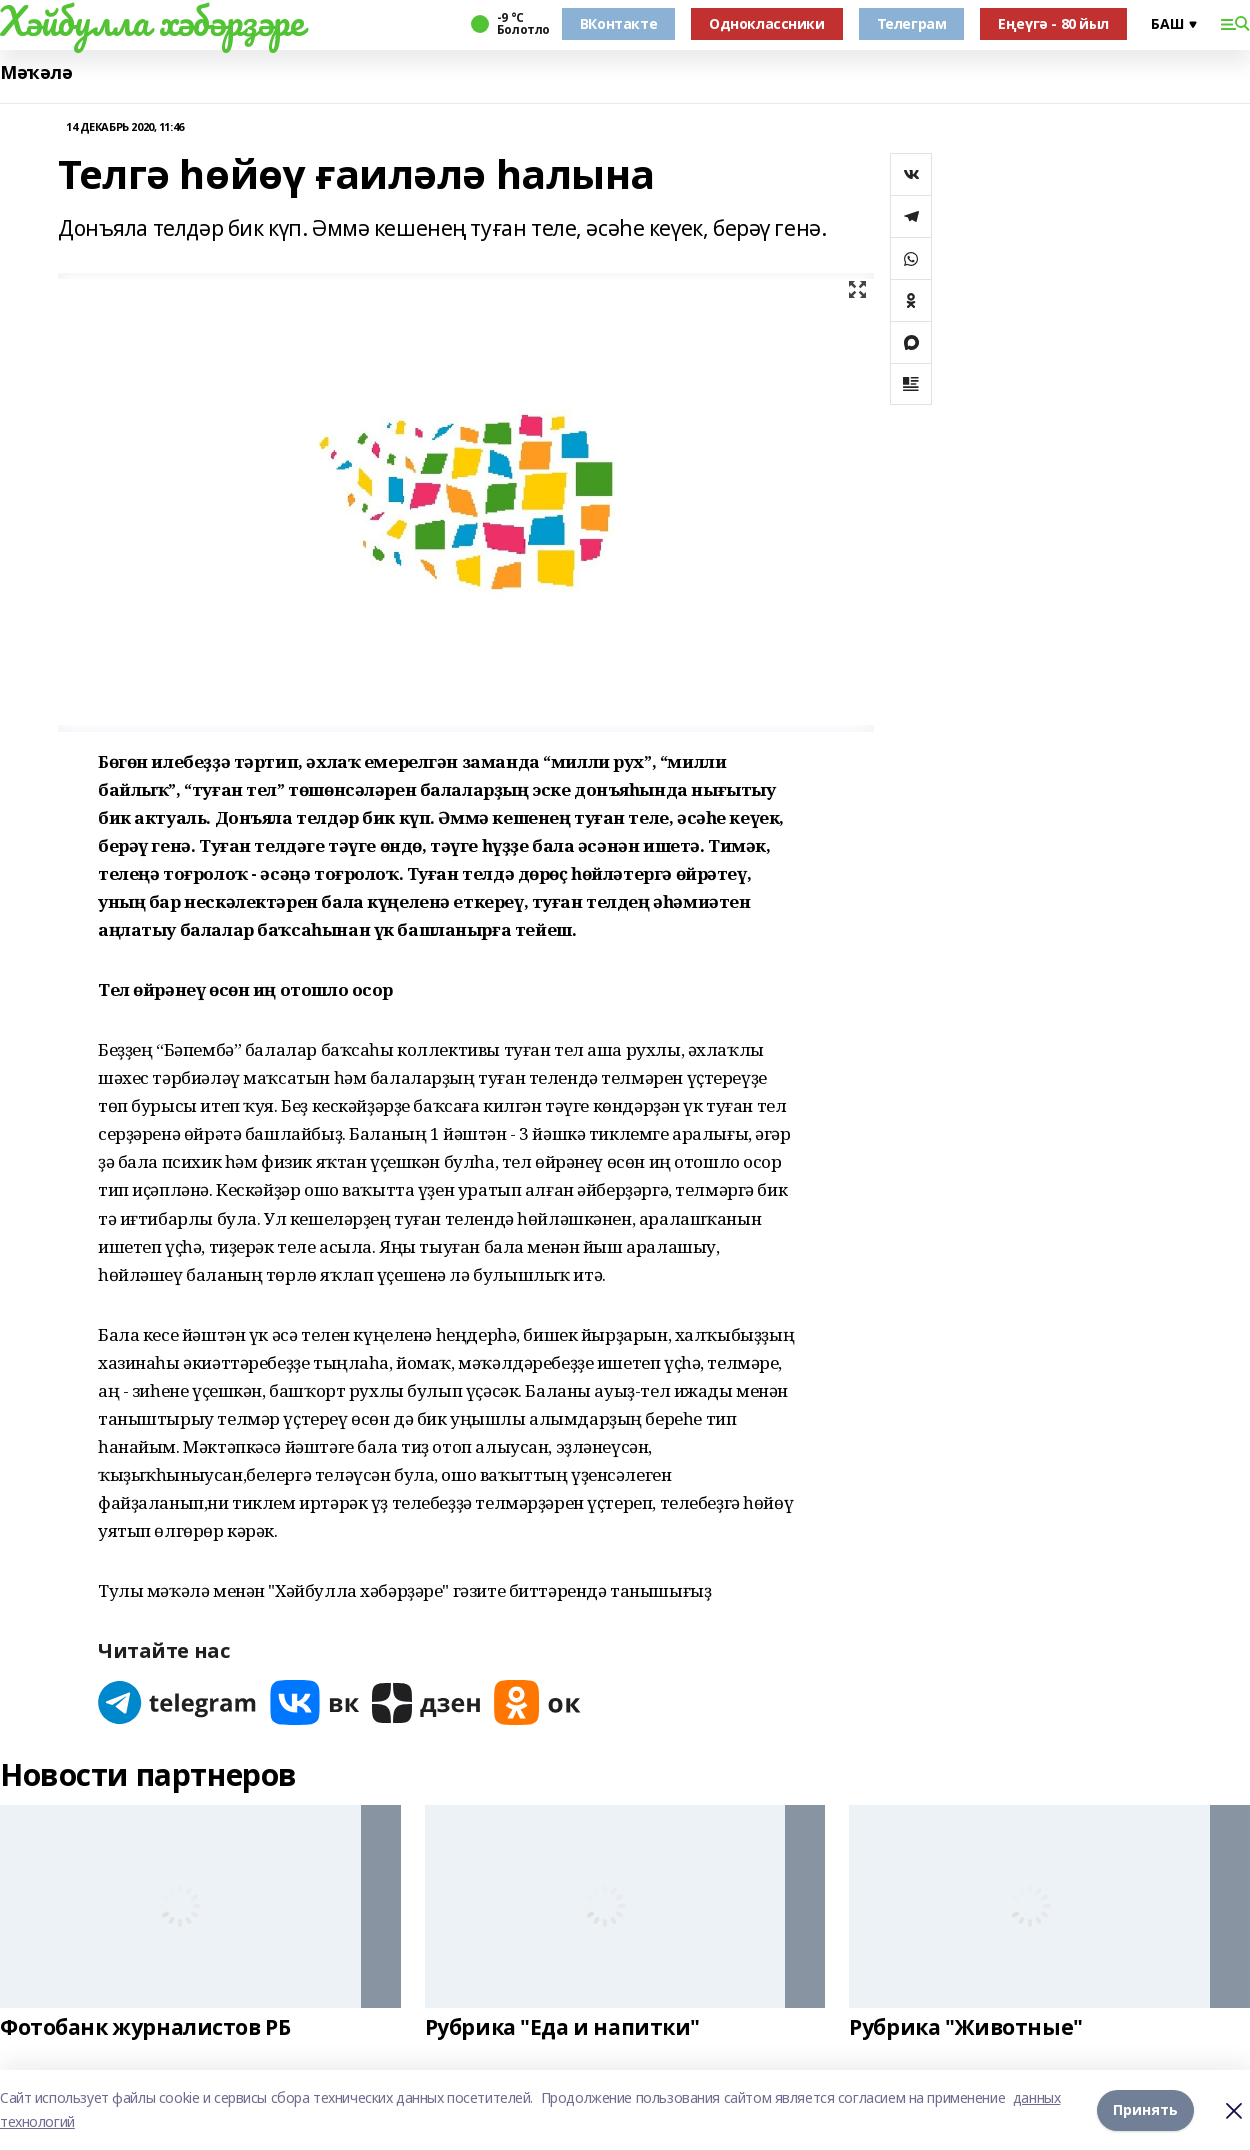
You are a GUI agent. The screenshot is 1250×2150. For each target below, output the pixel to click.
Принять (1145, 2109)
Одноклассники (767, 23)
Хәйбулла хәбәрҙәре (151, 21)
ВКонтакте (618, 23)
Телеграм (912, 23)
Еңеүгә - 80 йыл (1053, 23)
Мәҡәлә (36, 72)
